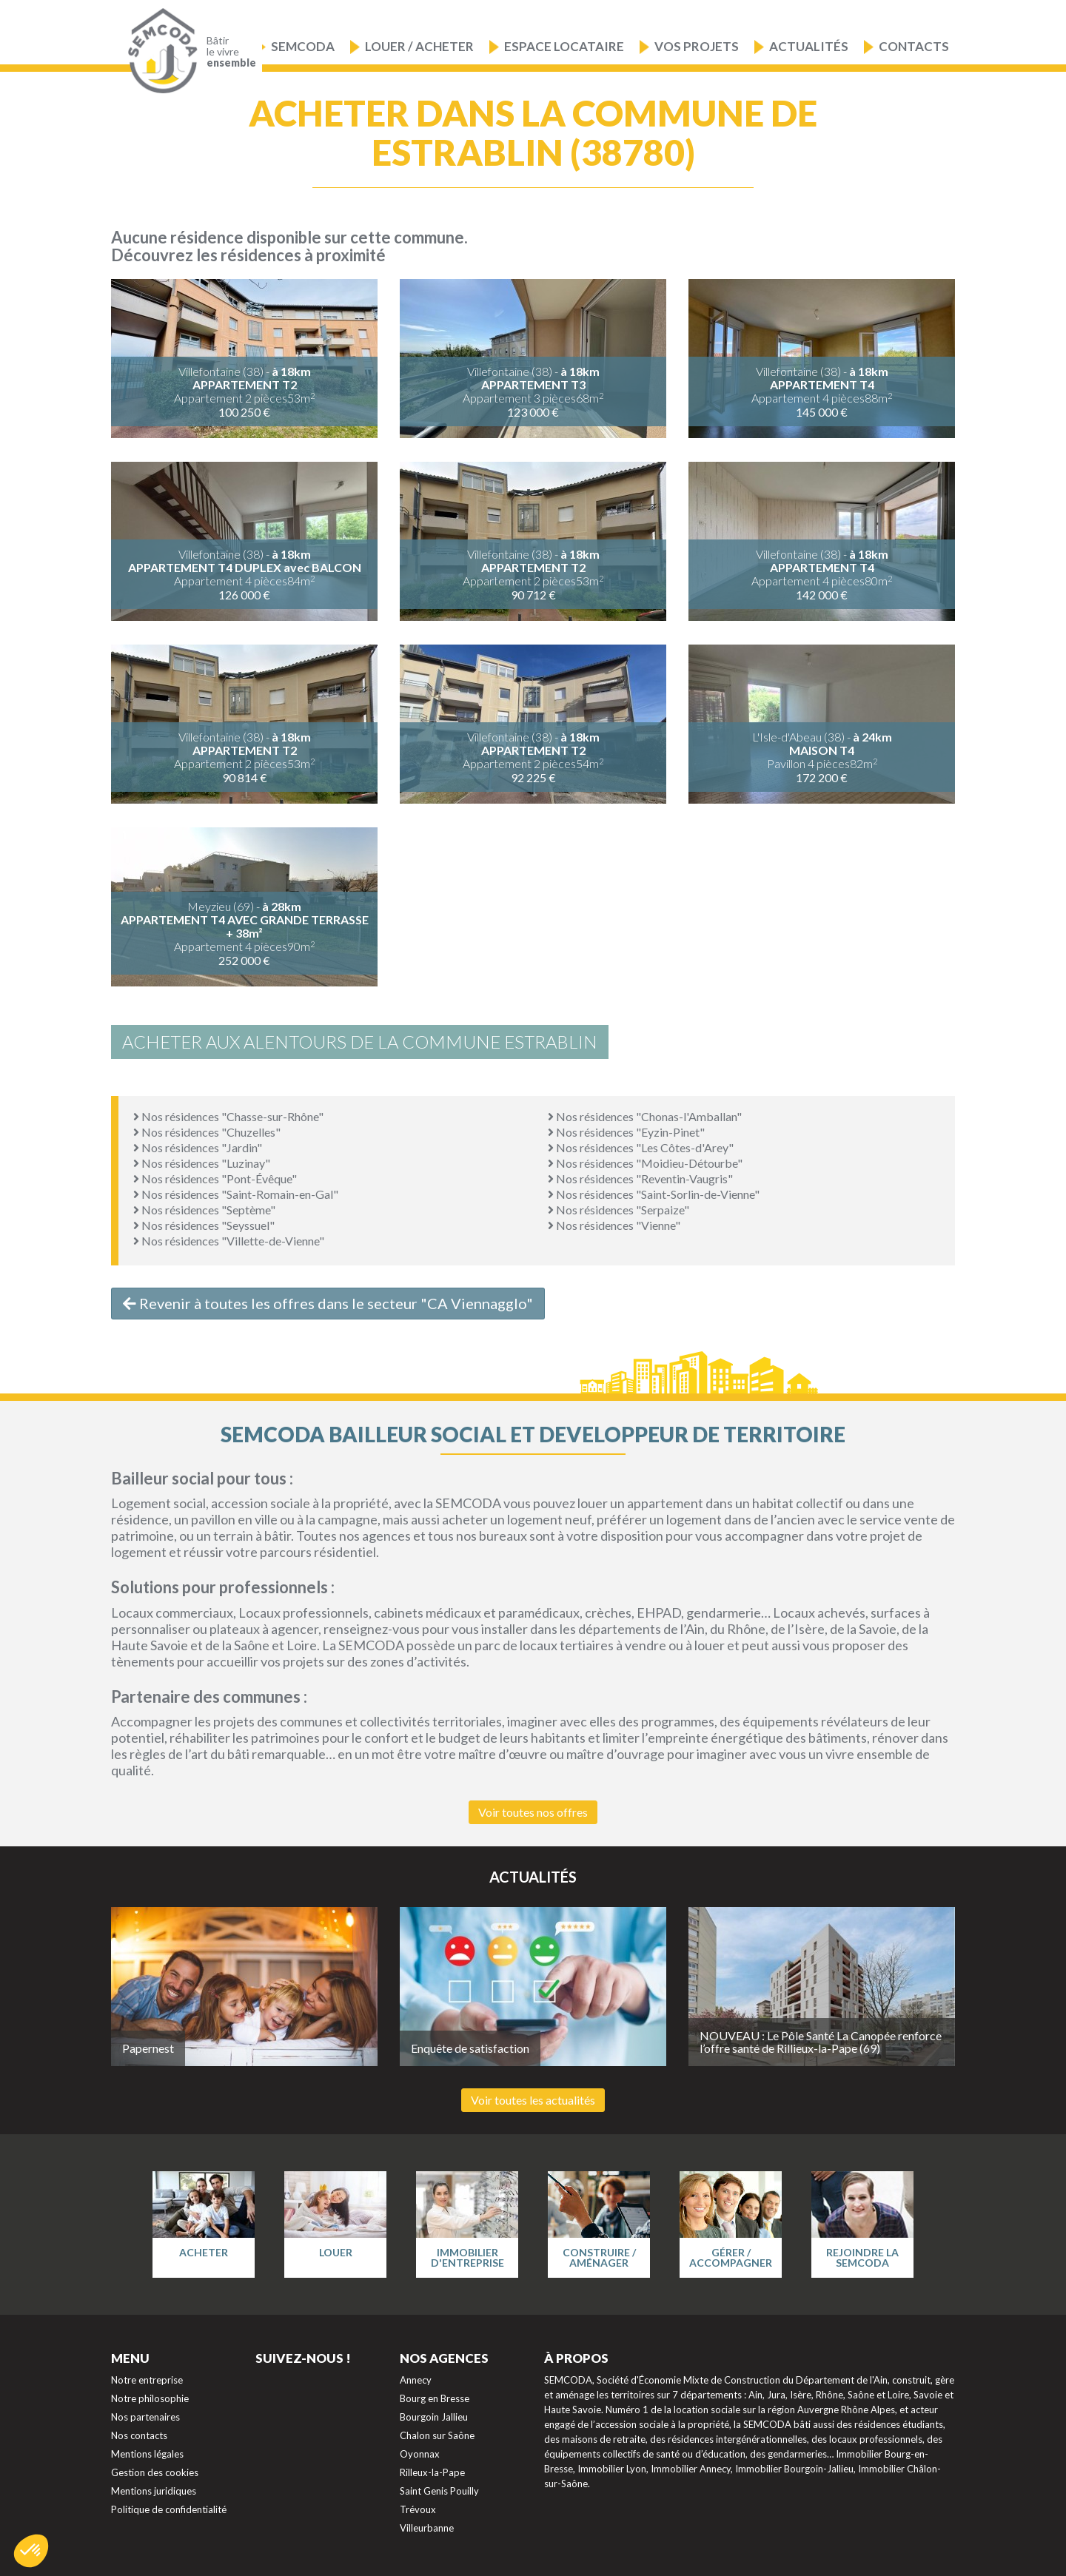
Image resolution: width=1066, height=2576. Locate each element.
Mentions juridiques (153, 2491)
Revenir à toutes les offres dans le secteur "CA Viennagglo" (328, 1303)
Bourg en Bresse (434, 2398)
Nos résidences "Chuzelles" (207, 1132)
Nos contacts (139, 2435)
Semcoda (303, 46)
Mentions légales (147, 2454)
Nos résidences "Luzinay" (201, 1163)
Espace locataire (564, 46)
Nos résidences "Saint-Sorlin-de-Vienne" (654, 1194)
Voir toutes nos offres (533, 1812)
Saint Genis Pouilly (439, 2491)
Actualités (808, 46)
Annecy (416, 2380)
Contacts (914, 46)
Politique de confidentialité (169, 2509)
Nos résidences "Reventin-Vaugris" (640, 1178)
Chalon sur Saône (437, 2435)
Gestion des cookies (154, 2472)
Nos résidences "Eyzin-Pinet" (626, 1132)
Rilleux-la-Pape (432, 2472)
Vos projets (696, 46)
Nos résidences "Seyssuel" (204, 1225)
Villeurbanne (427, 2528)
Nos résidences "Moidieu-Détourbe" (645, 1163)
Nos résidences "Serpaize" (618, 1210)
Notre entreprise (147, 2380)
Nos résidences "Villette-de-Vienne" (228, 1241)
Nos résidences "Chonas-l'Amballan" (645, 1116)
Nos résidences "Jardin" (197, 1147)
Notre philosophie (150, 2398)
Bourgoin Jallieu (434, 2417)
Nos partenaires (145, 2417)
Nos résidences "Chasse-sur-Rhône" (228, 1116)
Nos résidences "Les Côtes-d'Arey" (641, 1147)
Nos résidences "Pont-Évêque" (215, 1178)
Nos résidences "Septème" (204, 1210)
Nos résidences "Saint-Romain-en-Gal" (235, 1194)
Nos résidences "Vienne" (614, 1225)
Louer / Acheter (419, 46)
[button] (31, 2551)
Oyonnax (420, 2454)
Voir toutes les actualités (533, 2100)
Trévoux (418, 2509)
